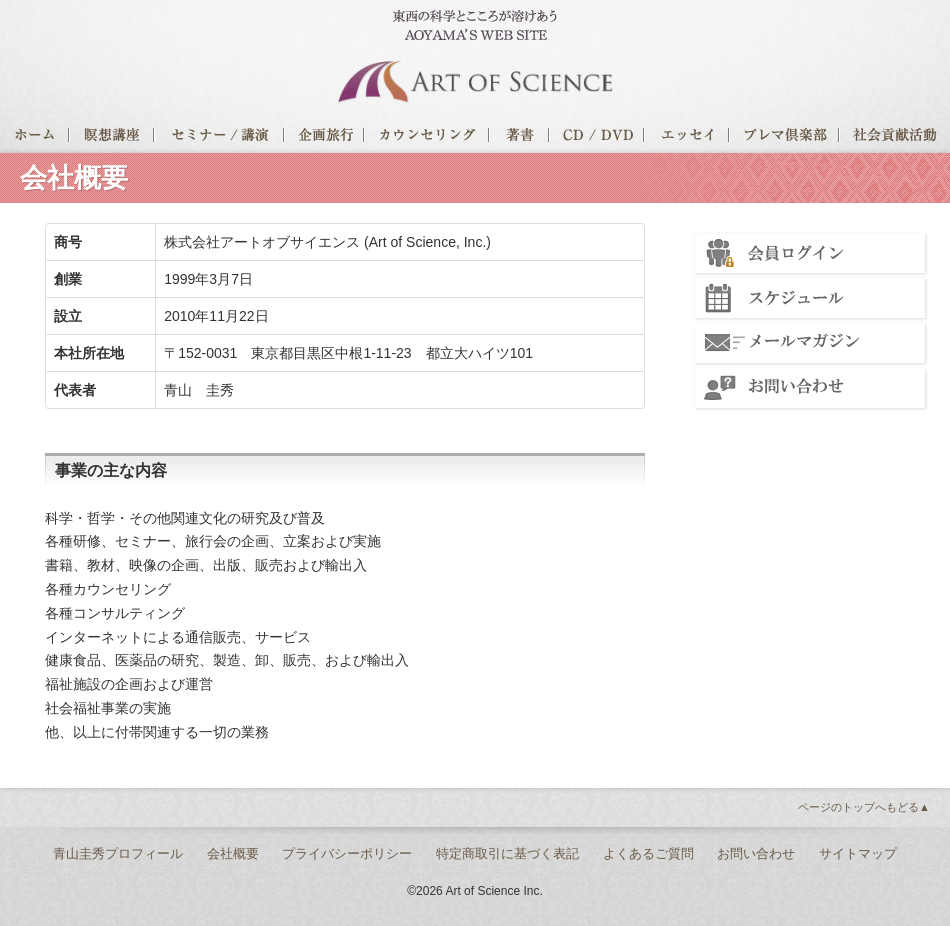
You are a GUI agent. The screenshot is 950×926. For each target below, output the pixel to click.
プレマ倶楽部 (785, 138)
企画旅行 (325, 138)
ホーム (35, 138)
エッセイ (687, 138)
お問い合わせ (810, 388)
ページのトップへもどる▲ (864, 807)
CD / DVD (597, 138)
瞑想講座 (112, 138)
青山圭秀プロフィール (118, 853)
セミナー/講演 (220, 138)
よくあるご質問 (648, 853)
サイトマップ (858, 853)
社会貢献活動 (895, 138)
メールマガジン (810, 343)
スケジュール (810, 298)
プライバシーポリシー (347, 853)
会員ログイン (810, 253)
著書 (520, 138)
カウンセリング (427, 138)
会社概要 (233, 853)
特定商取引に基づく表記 (507, 853)
